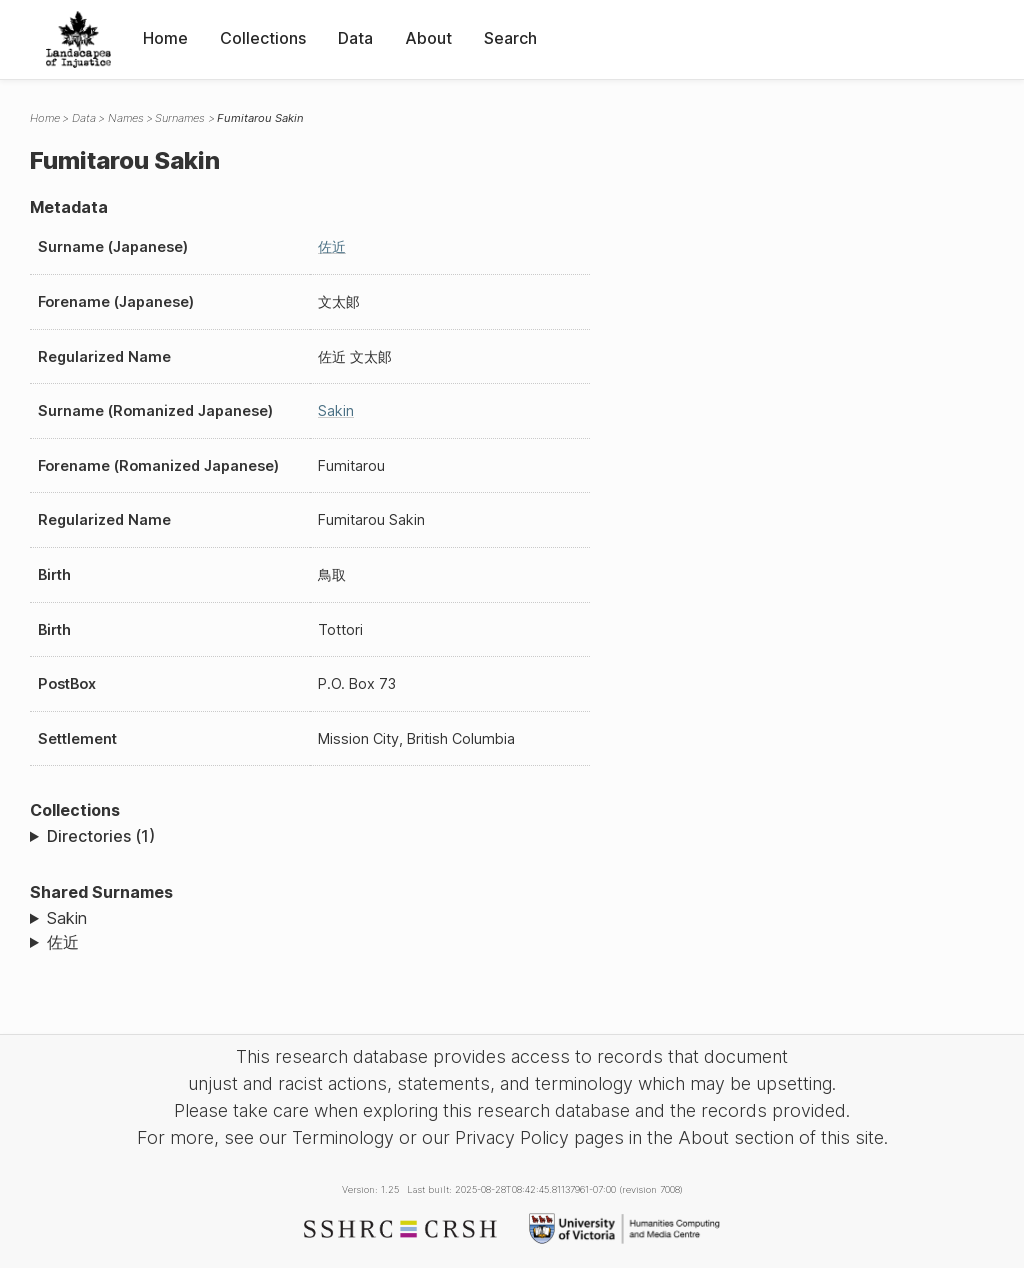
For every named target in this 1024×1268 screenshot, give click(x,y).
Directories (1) (101, 836)
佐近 (332, 246)
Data (355, 38)
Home (165, 38)
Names (126, 118)
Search (510, 38)
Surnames (180, 118)
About (428, 38)
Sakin (336, 410)
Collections (263, 38)
